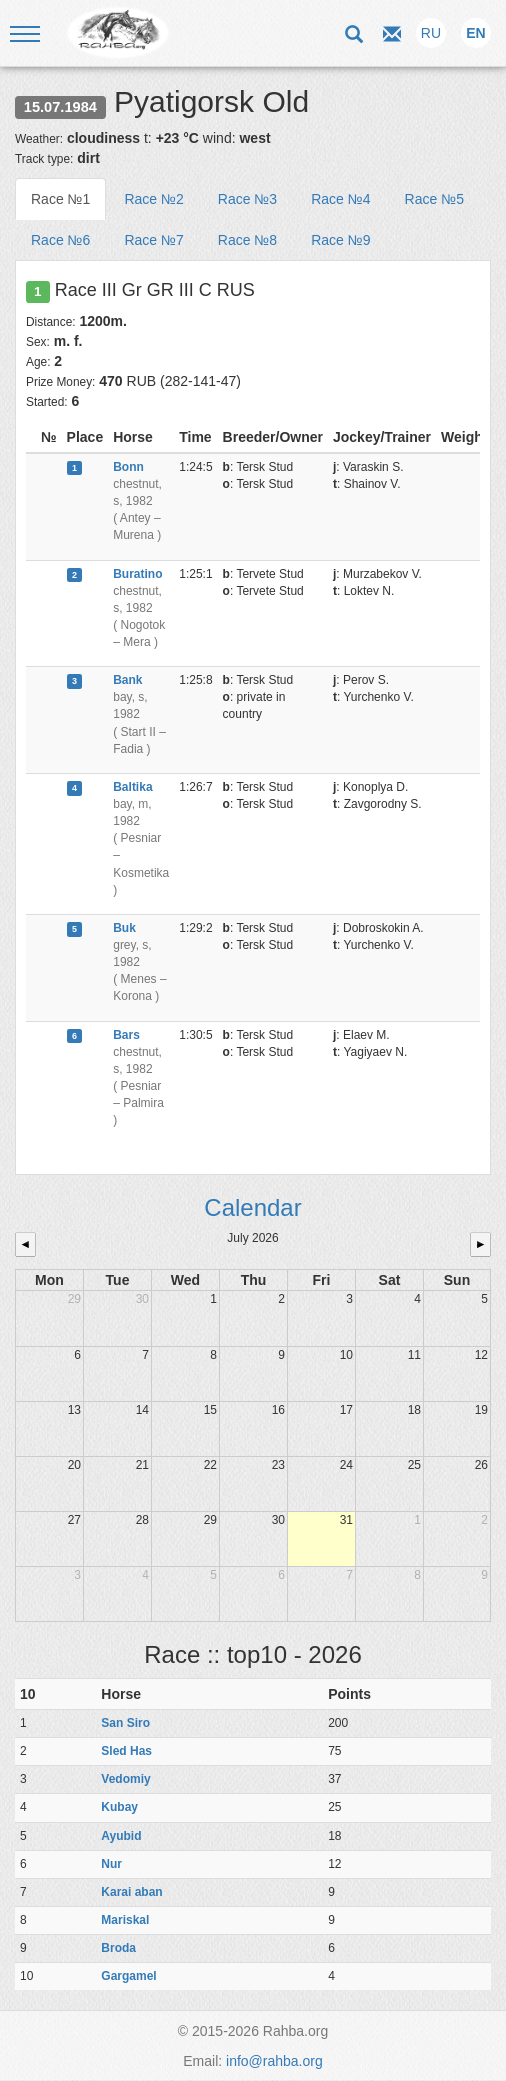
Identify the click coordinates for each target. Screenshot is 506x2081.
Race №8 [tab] (247, 240)
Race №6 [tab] (60, 240)
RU (431, 33)
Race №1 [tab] (60, 199)
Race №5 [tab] (434, 199)
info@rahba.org (274, 2061)
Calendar (252, 1207)
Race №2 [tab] (153, 199)
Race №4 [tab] (340, 199)
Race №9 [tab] (340, 240)
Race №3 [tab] (247, 199)
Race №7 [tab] (153, 240)
